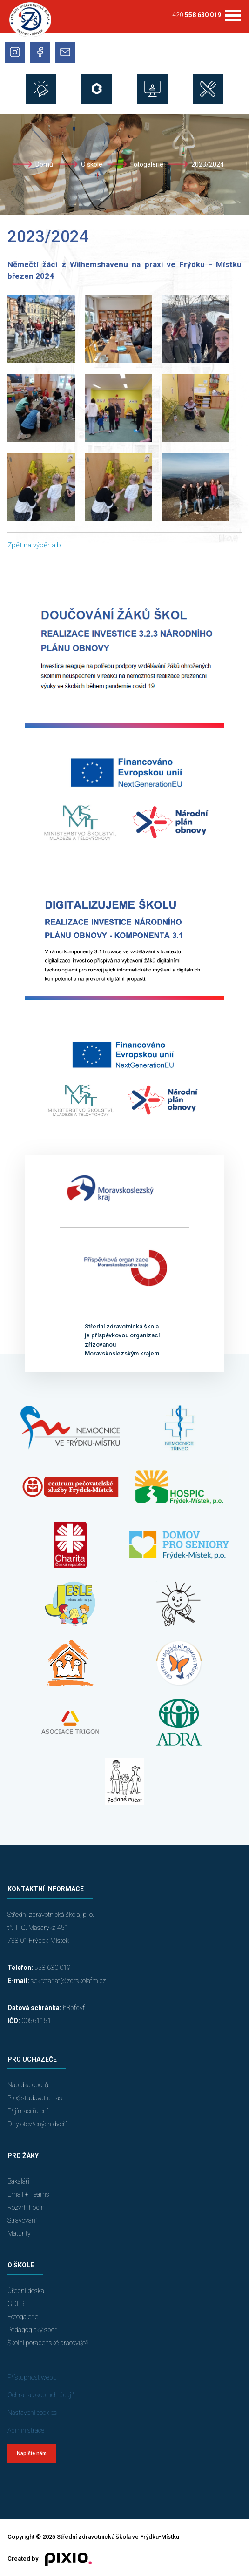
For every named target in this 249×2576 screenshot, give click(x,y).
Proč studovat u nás (34, 2098)
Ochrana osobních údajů (41, 2395)
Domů (44, 164)
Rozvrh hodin (26, 2207)
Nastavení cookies (32, 2412)
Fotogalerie (146, 164)
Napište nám (32, 2453)
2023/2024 (207, 164)
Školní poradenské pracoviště (47, 2343)
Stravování (22, 2220)
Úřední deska (25, 2290)
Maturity (19, 2233)
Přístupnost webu (32, 2377)
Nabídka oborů (27, 2085)
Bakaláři (18, 2181)
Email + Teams (28, 2194)
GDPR (16, 2303)
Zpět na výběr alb (34, 545)
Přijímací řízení (27, 2111)
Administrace (25, 2430)
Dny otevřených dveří (37, 2124)
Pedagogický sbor (32, 2329)
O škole (91, 164)
